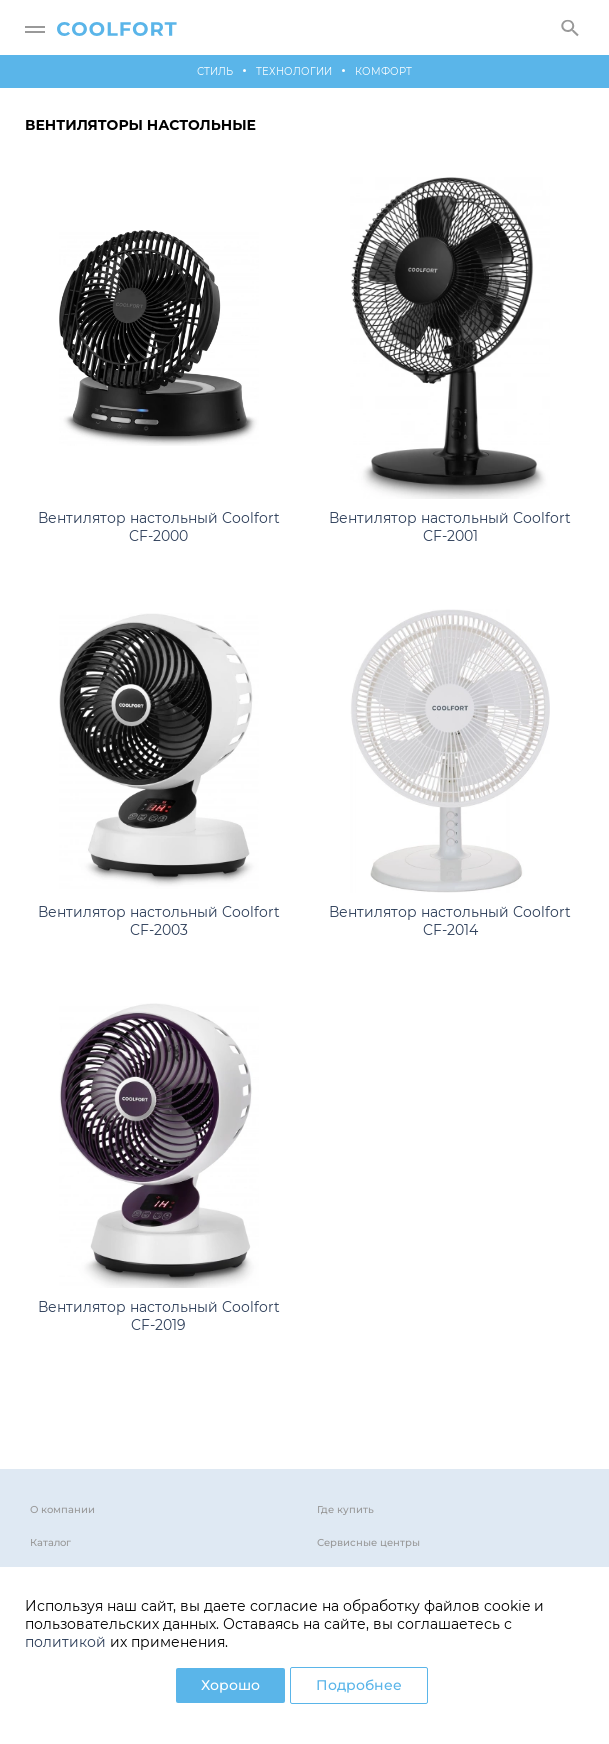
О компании (62, 1509)
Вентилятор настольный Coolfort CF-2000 (159, 527)
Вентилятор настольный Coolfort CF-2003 (159, 921)
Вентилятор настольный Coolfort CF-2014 (450, 921)
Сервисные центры (368, 1542)
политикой (65, 1642)
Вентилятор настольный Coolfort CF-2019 (159, 1316)
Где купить (345, 1509)
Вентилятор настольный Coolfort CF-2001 (450, 527)
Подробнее (359, 1685)
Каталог (50, 1542)
